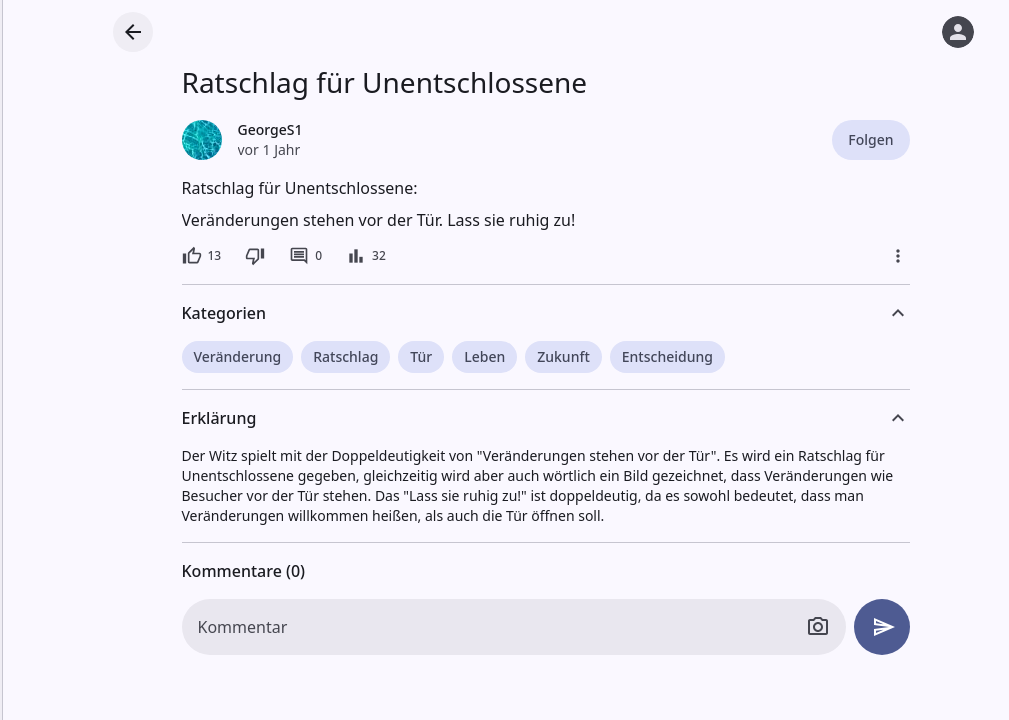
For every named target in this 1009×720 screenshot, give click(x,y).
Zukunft (563, 356)
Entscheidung (667, 356)
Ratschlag (345, 356)
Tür (421, 356)
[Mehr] (898, 256)
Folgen (870, 139)
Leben (484, 356)
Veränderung (238, 356)
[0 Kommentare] (305, 256)
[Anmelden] (958, 32)
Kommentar (243, 627)
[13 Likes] (202, 256)
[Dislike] (255, 256)
